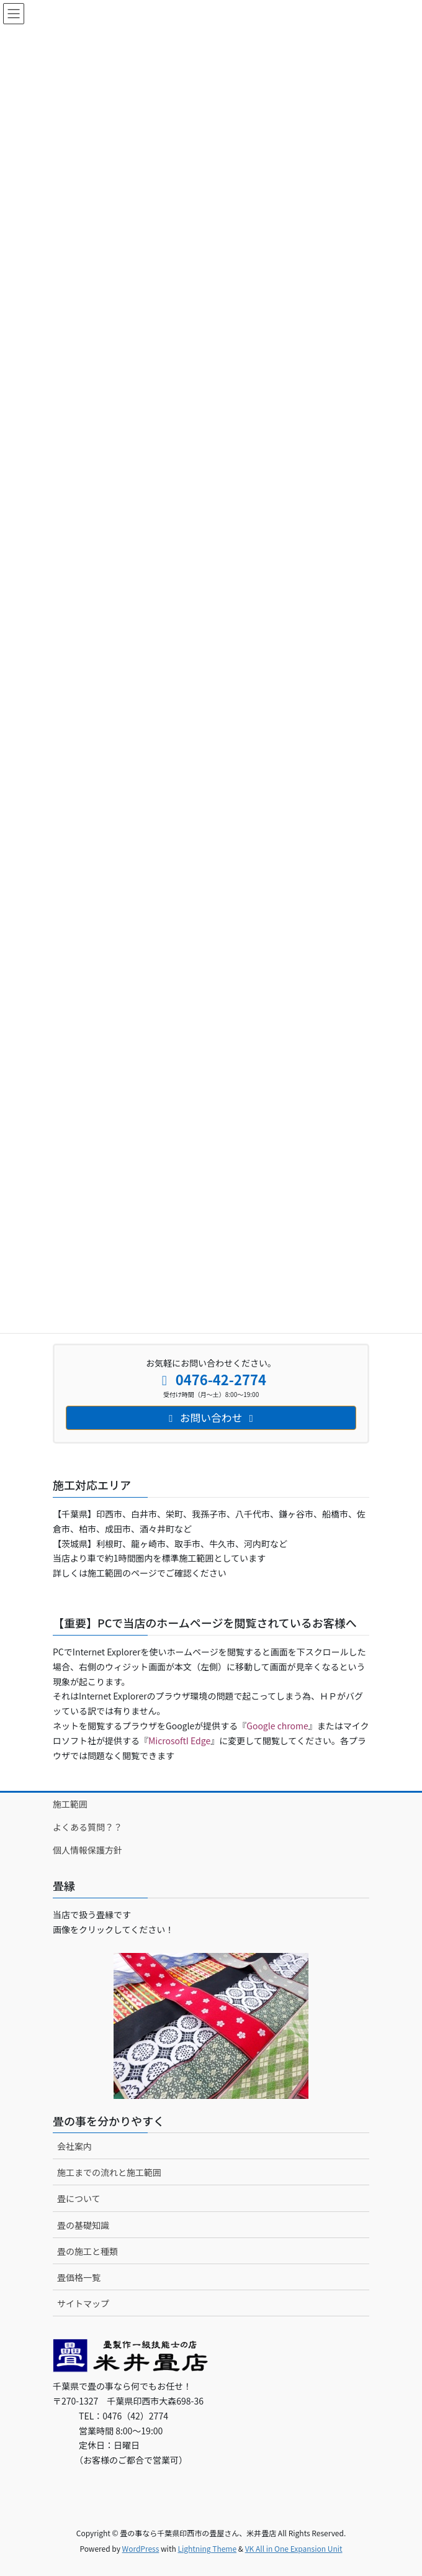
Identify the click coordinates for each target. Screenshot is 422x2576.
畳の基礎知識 (83, 2225)
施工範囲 (70, 1804)
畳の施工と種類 (87, 2251)
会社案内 (74, 2146)
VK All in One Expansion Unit (294, 2548)
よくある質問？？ (87, 1827)
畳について (79, 2198)
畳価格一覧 (79, 2277)
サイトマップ (83, 2303)
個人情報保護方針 (87, 1850)
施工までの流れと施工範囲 (109, 2172)
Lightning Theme (206, 2548)
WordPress (140, 2548)
